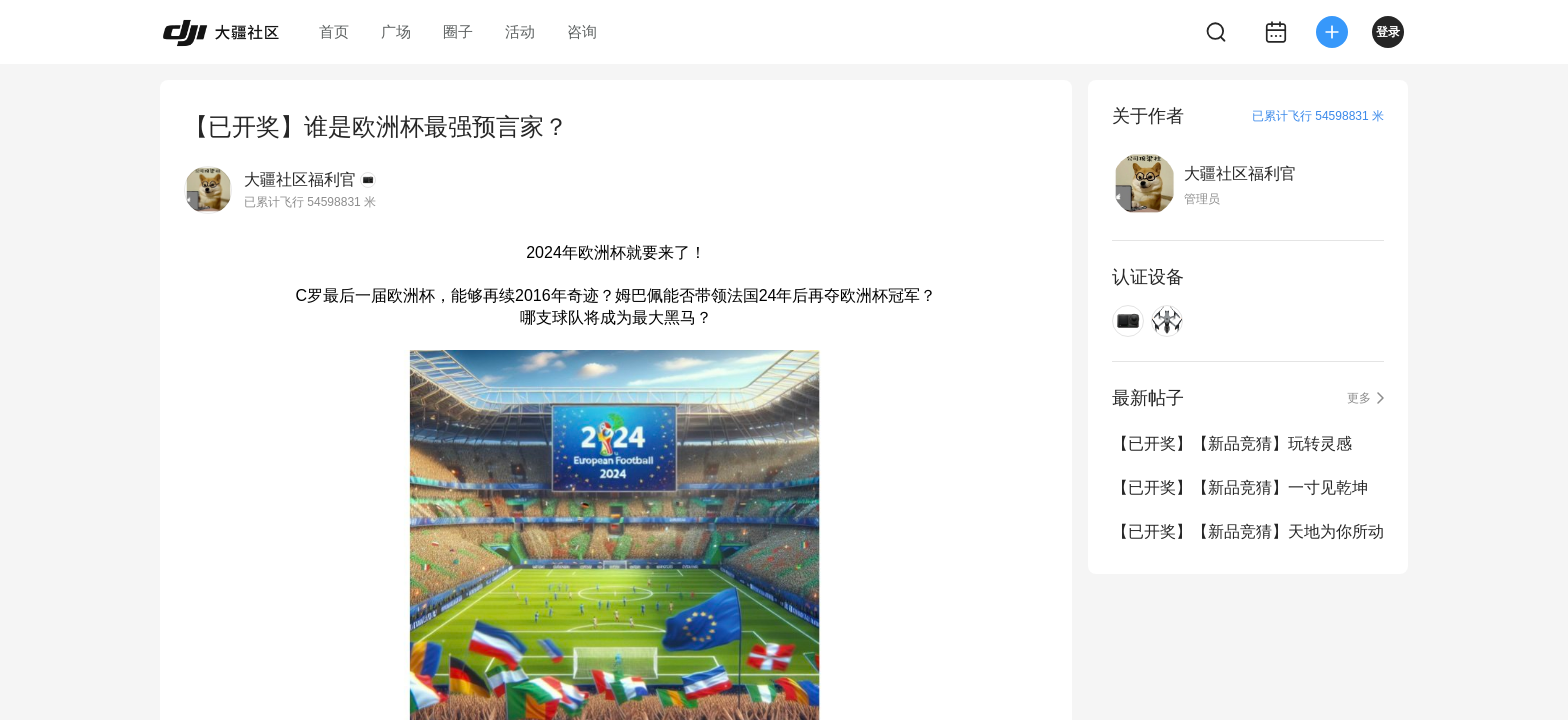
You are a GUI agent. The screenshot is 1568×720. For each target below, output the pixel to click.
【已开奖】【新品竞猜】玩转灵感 (1232, 443)
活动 (520, 31)
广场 (396, 31)
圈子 (458, 31)
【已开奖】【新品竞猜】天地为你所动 (1248, 531)
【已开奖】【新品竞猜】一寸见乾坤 (1240, 487)
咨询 (582, 31)
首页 (334, 31)
